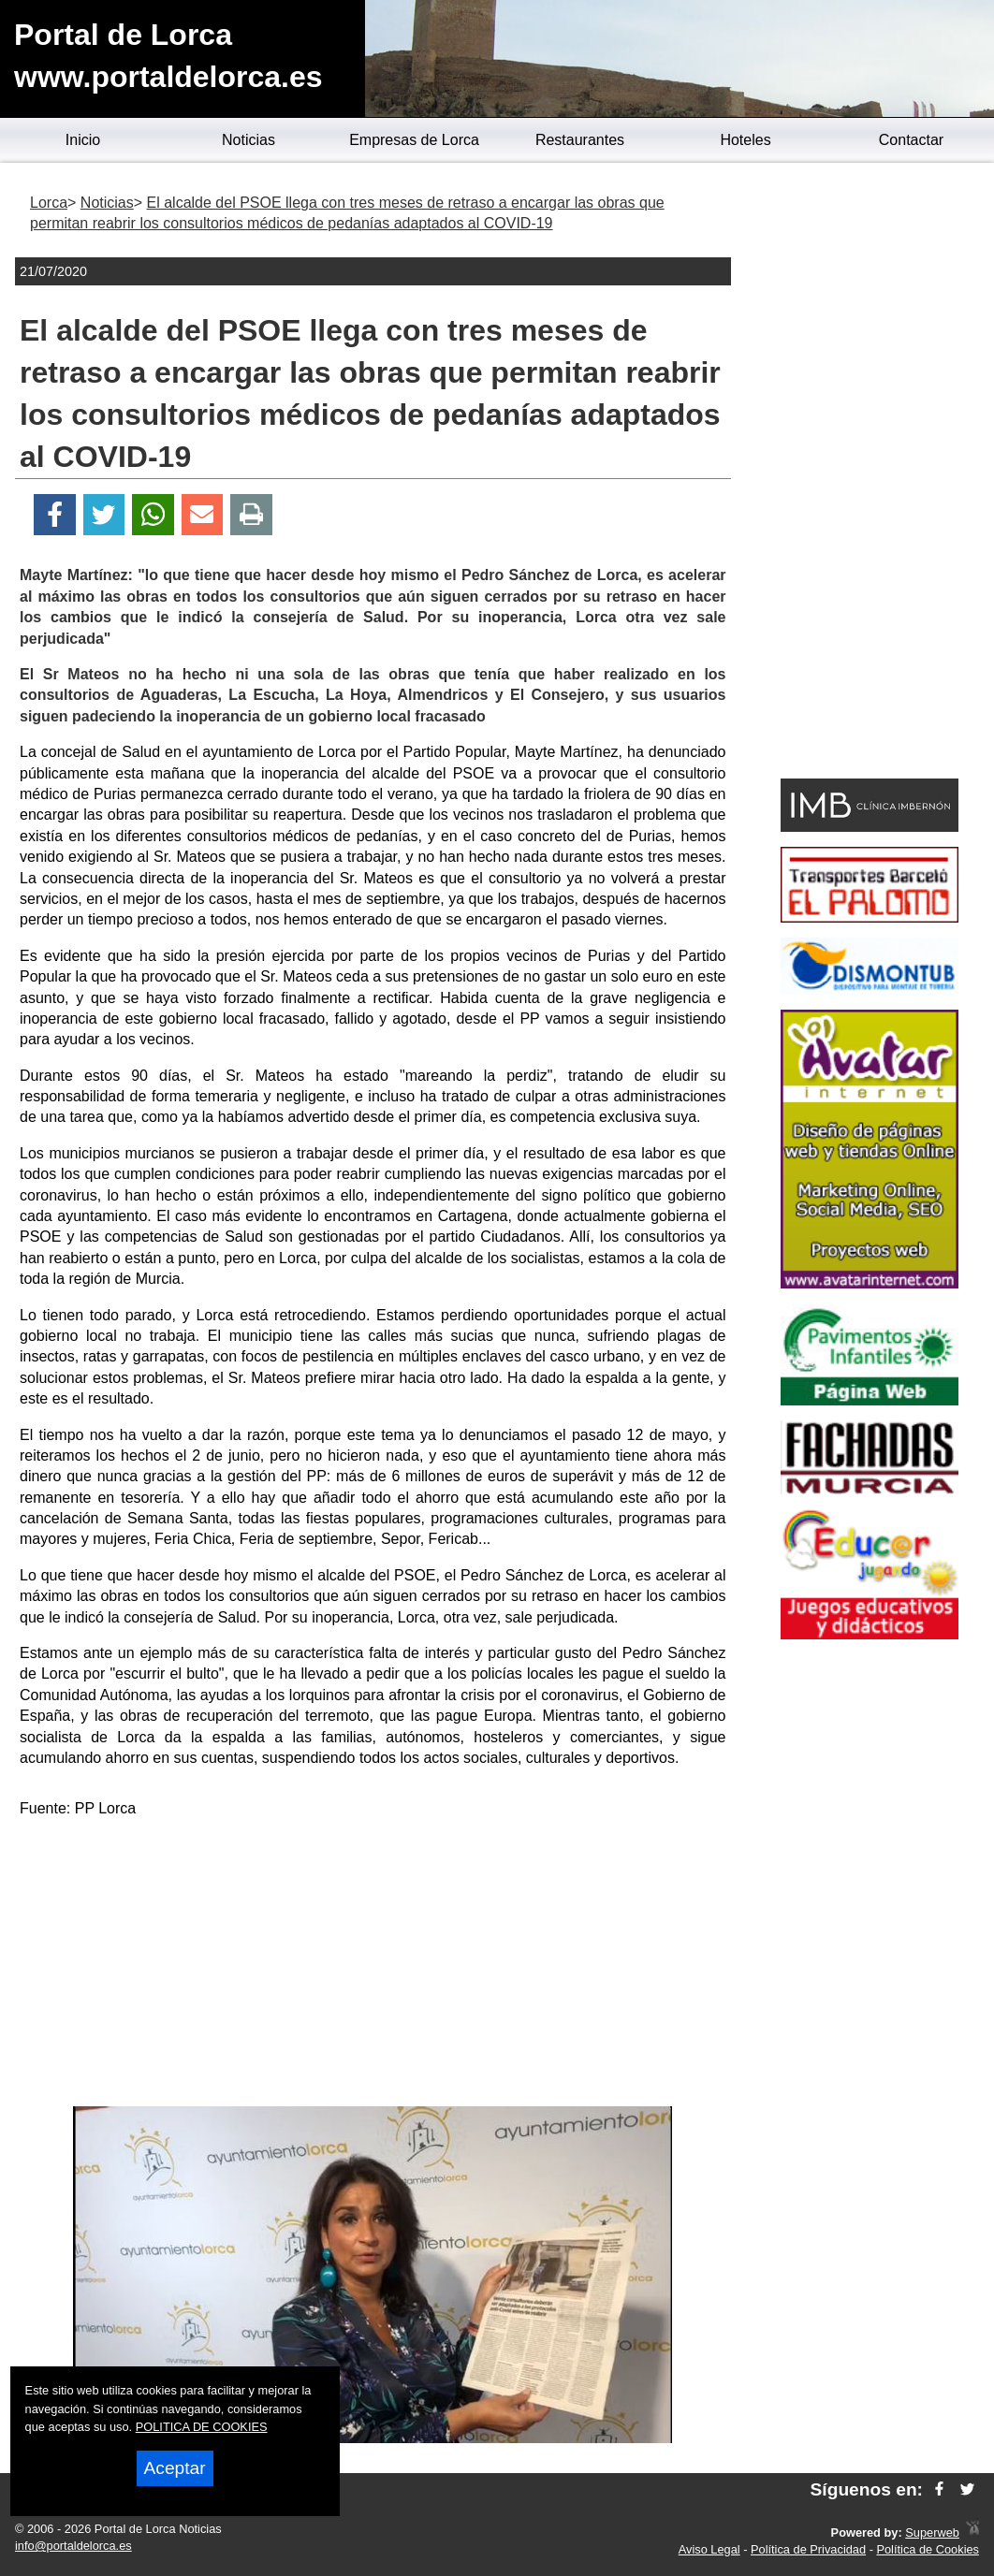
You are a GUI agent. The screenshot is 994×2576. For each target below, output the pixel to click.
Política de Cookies (927, 2549)
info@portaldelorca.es (73, 2546)
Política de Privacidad (808, 2549)
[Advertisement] (372, 1966)
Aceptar (175, 2468)
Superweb (932, 2532)
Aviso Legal (709, 2549)
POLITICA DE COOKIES (202, 2427)
